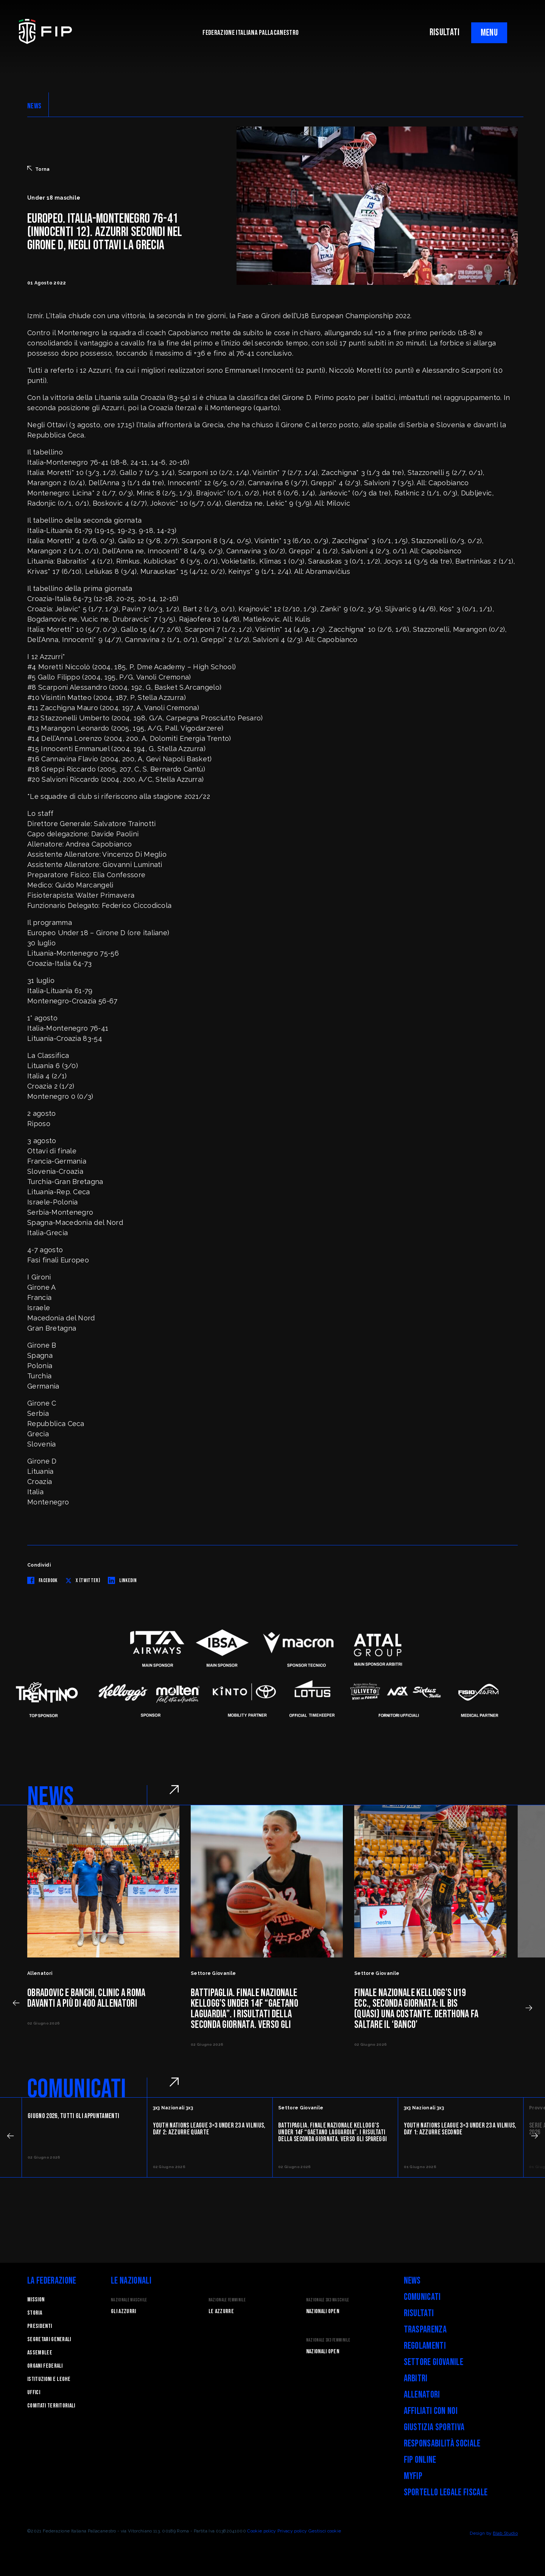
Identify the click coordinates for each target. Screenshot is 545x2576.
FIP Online (420, 2460)
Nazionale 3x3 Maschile (327, 2300)
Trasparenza (425, 2329)
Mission (35, 2299)
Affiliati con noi (431, 2411)
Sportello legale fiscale (446, 2492)
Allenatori (422, 2395)
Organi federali (45, 2366)
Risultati (419, 2313)
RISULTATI (445, 32)
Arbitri (416, 2378)
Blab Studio (505, 2533)
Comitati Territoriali (51, 2405)
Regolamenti (425, 2346)
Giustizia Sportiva (434, 2427)
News (412, 2281)
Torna (38, 169)
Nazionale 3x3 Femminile (328, 2340)
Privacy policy (292, 2531)
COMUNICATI (76, 2089)
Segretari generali (49, 2339)
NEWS (34, 106)
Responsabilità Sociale (442, 2443)
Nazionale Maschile (129, 2300)
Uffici (33, 2392)
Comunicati (422, 2297)
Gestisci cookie (324, 2531)
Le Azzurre (221, 2311)
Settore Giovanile (433, 2362)
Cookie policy (261, 2531)
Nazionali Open (322, 2311)
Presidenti (39, 2326)
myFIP (413, 2476)
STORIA (34, 2313)
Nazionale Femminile (227, 2300)
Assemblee (39, 2352)
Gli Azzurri (123, 2311)
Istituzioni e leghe (48, 2379)
